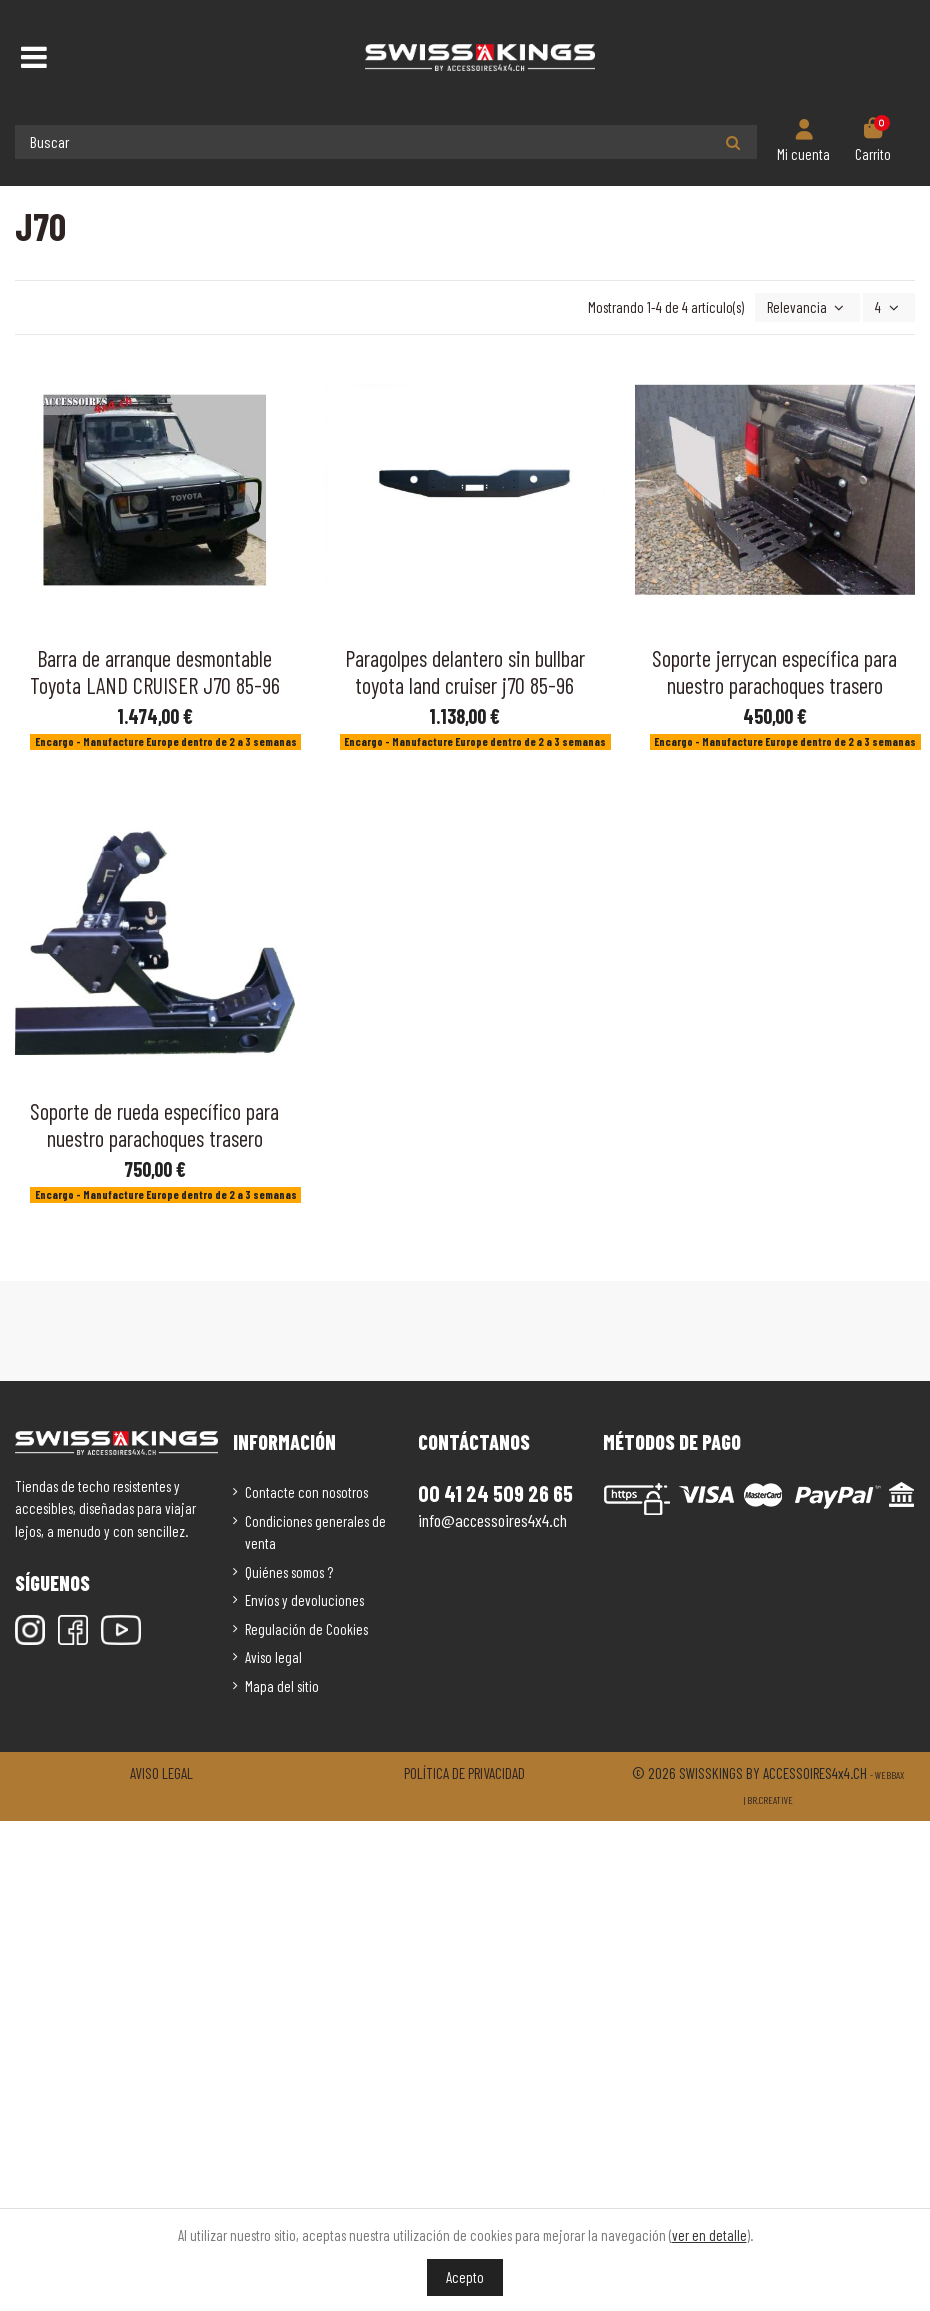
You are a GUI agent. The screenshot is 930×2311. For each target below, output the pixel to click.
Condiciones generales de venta (315, 1532)
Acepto (465, 2277)
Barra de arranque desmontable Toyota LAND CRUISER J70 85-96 (155, 671)
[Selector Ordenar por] (808, 307)
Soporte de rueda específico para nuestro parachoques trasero (154, 1124)
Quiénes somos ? (289, 1572)
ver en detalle (709, 2235)
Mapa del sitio (282, 1686)
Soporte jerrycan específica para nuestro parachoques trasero (774, 671)
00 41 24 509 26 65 (495, 1493)
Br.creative (770, 1800)
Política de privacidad (464, 1773)
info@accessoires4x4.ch (492, 1520)
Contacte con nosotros (306, 1492)
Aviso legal (273, 1657)
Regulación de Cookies (306, 1629)
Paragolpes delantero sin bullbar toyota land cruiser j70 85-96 (465, 671)
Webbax (889, 1775)
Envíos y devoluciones (304, 1600)
